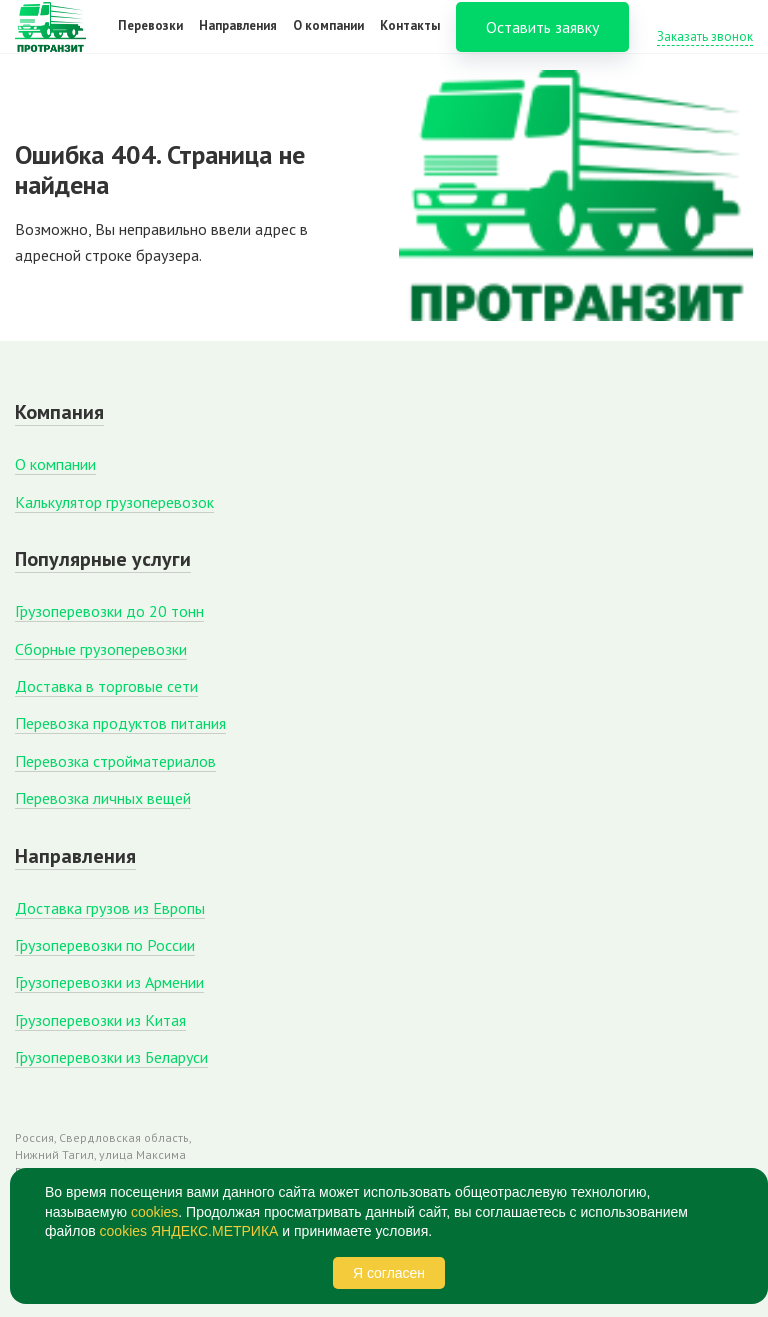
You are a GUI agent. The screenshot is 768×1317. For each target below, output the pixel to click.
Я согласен (389, 1273)
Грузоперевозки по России (105, 945)
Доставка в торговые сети (106, 686)
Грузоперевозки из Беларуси (111, 1057)
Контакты (410, 38)
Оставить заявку (542, 40)
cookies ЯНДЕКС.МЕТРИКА (189, 1231)
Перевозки (150, 38)
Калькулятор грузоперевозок (114, 502)
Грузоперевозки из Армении (109, 982)
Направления (238, 38)
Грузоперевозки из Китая (100, 1020)
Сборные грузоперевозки (101, 649)
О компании (328, 38)
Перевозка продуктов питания (120, 723)
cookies (154, 1212)
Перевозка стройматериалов (115, 761)
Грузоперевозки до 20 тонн (109, 611)
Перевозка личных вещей (103, 798)
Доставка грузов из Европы (110, 908)
